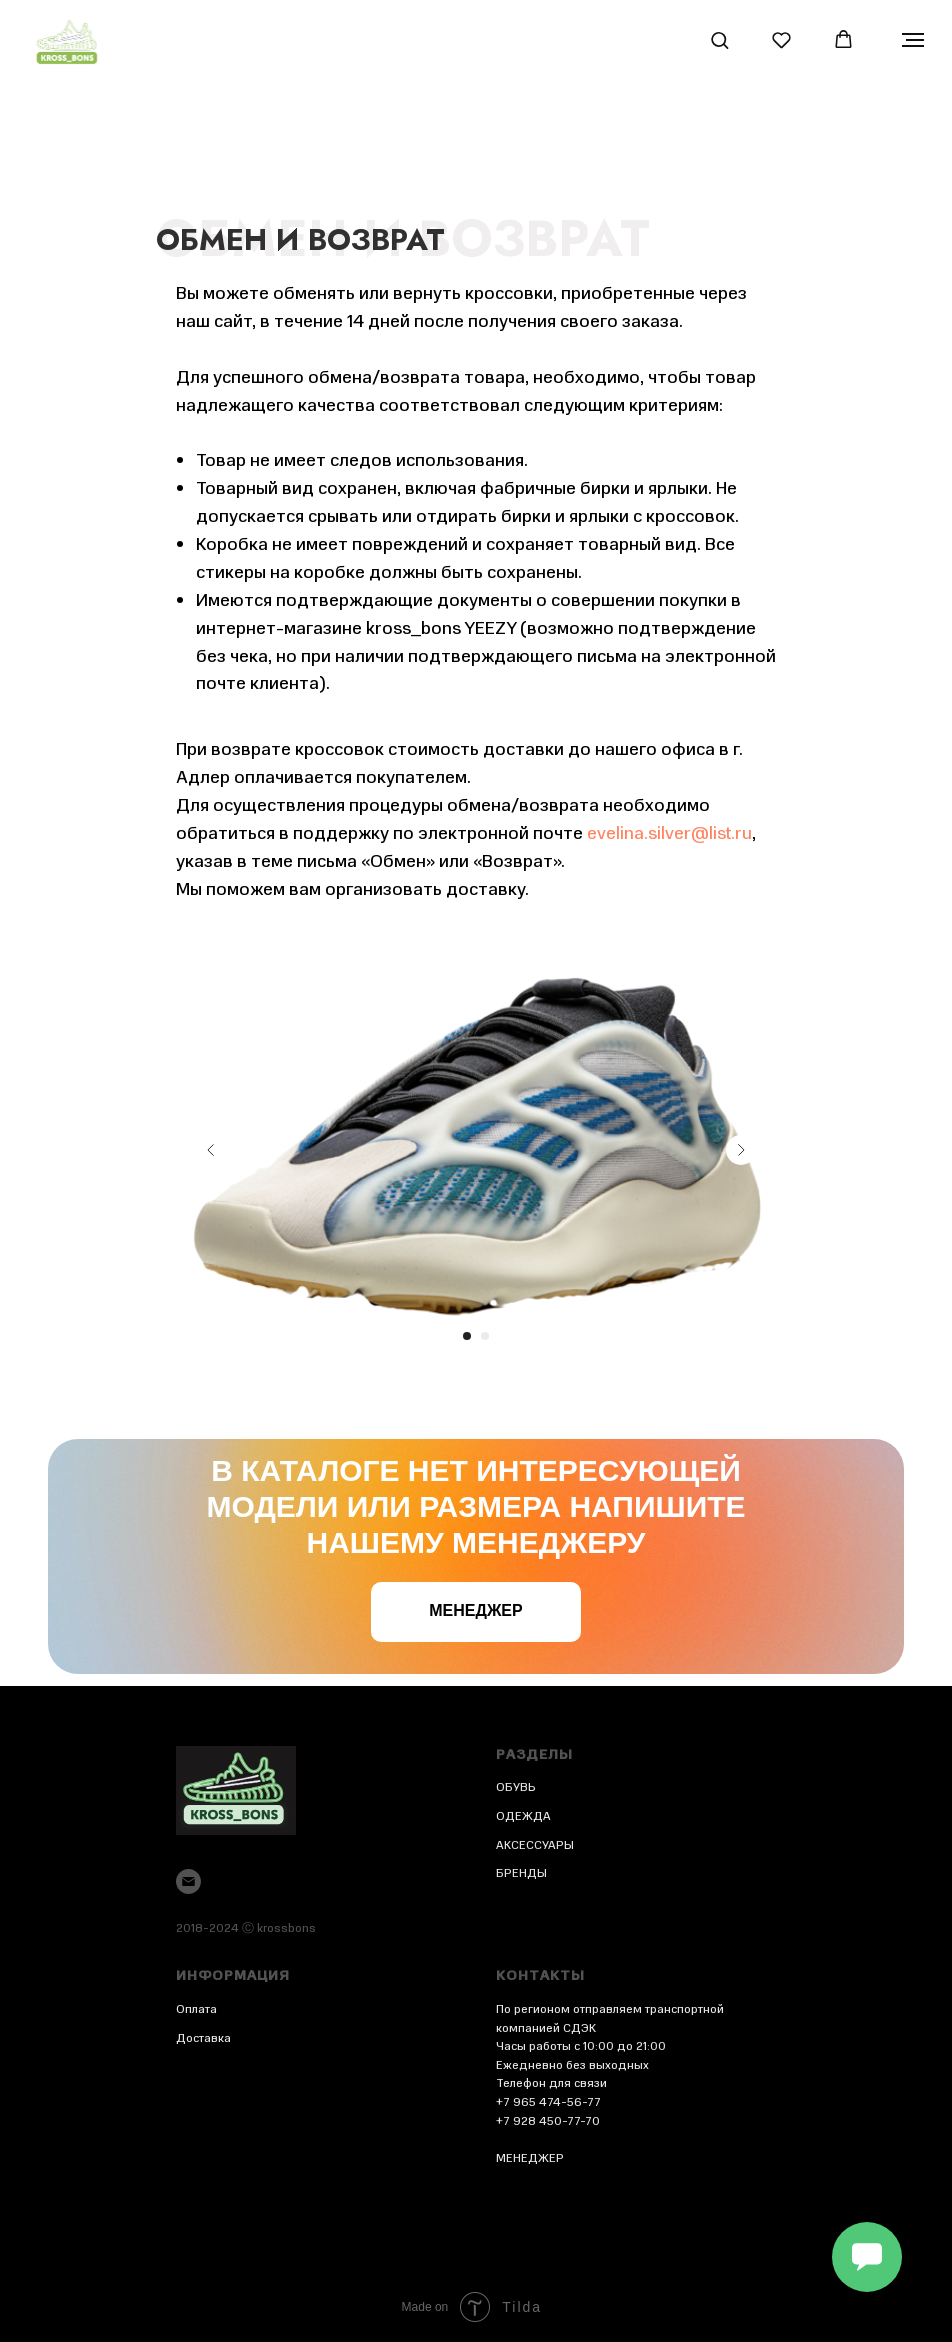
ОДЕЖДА (523, 1816)
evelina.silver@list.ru (669, 833)
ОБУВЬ (516, 1787)
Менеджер (475, 1610)
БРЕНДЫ (521, 1873)
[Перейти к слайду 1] (467, 1336)
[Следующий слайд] (741, 1150)
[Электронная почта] (188, 1881)
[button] (719, 39)
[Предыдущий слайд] (211, 1150)
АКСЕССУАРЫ (535, 1845)
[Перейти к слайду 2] (485, 1336)
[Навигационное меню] (913, 40)
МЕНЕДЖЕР (530, 2158)
